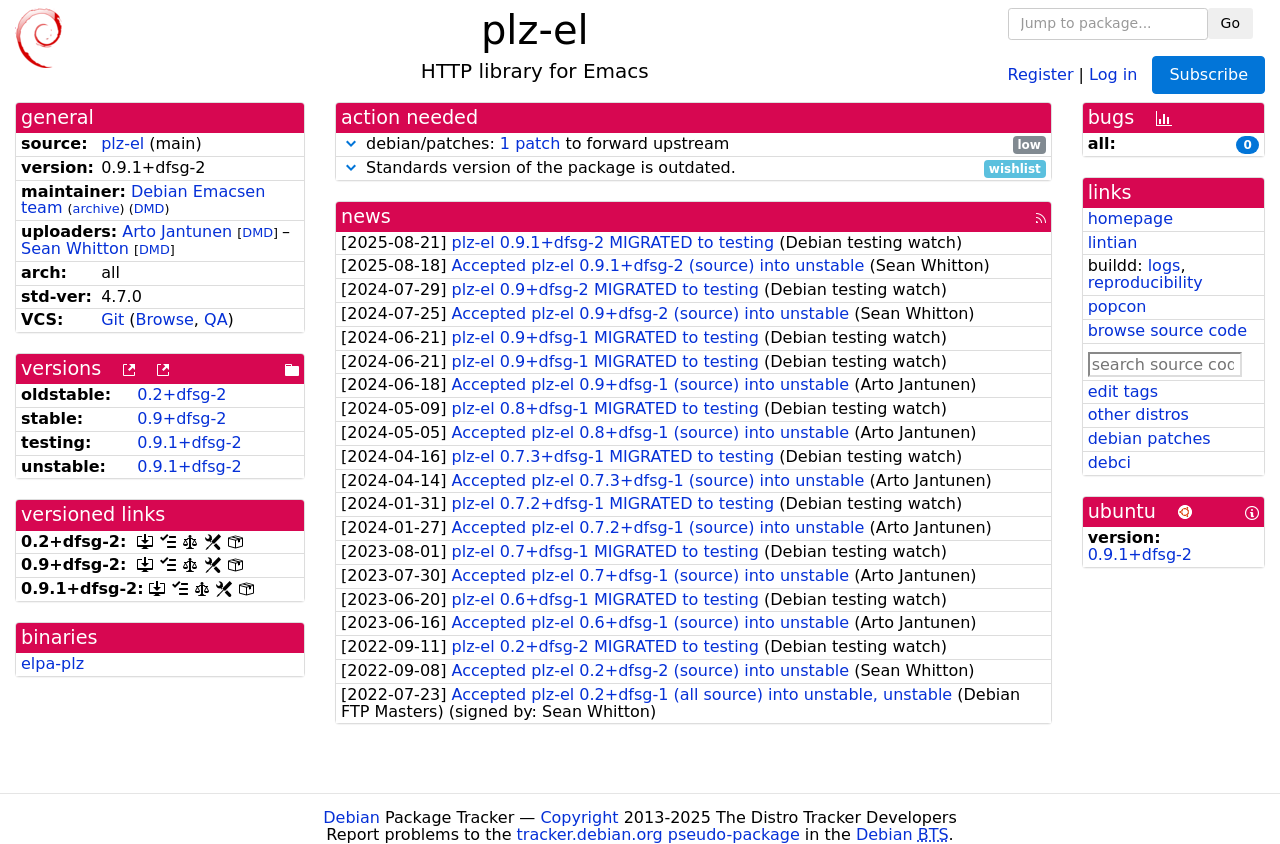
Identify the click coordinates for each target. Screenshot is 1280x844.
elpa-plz (52, 663)
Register (1041, 73)
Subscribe (1208, 74)
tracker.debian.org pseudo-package (658, 834)
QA (216, 319)
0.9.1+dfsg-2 (189, 442)
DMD (149, 208)
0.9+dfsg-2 (181, 418)
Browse (165, 319)
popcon (1117, 306)
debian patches (1149, 438)
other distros (1138, 414)
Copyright (579, 817)
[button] (351, 143)
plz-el (122, 143)
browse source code (1167, 330)
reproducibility (1145, 282)
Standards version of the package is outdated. (693, 168)
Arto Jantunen (177, 231)
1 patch (530, 143)
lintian (1113, 242)
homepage (1130, 218)
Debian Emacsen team (143, 200)
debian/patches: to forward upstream (693, 144)
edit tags (1123, 391)
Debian (351, 817)
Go (1230, 23)
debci (1109, 462)
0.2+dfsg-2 (181, 394)
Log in (1113, 73)
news (366, 216)
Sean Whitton (75, 248)
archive (96, 208)
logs (1164, 265)
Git (112, 319)
